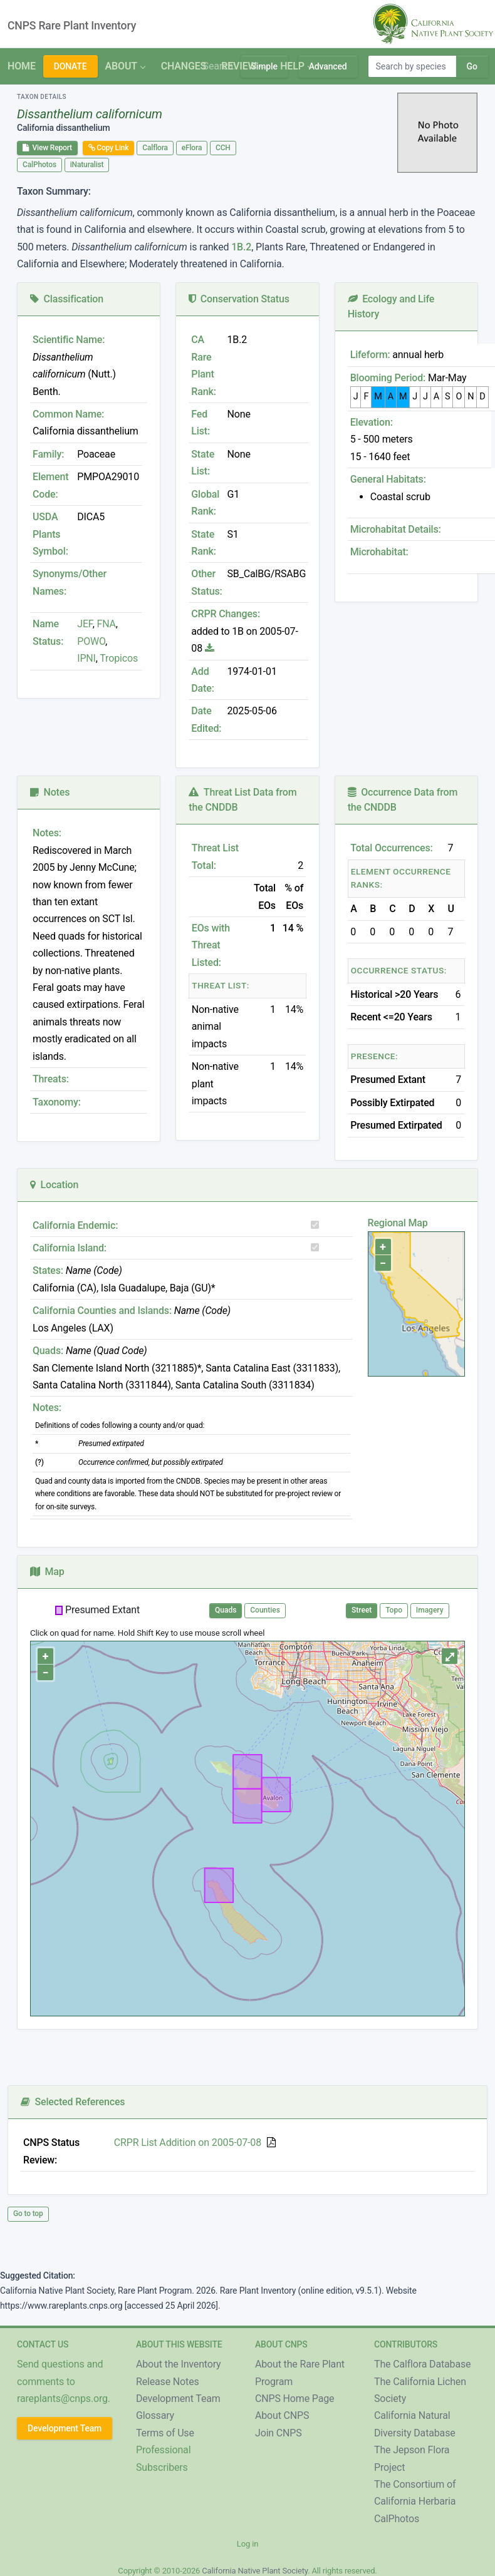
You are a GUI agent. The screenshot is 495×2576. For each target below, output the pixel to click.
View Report (47, 147)
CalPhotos (39, 164)
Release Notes (167, 2382)
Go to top (28, 2213)
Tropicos (119, 658)
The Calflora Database (422, 2364)
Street (362, 1610)
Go (472, 66)
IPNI (86, 658)
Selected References (73, 2102)
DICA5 (91, 517)
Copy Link (108, 147)
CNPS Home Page (294, 2398)
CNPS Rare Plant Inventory (72, 25)
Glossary (155, 2415)
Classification (66, 299)
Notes (50, 792)
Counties (265, 1610)
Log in (247, 2543)
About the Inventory (178, 2364)
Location (54, 1185)
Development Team (65, 2428)
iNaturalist (87, 164)
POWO (91, 641)
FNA (105, 624)
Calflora (155, 147)
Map (47, 1572)
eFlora (192, 147)
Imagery (430, 1610)
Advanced (328, 66)
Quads (225, 1610)
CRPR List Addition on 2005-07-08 (187, 2142)
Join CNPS (278, 2433)
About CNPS (282, 2415)
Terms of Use (165, 2433)
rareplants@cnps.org (62, 2398)
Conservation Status (239, 299)
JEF (84, 624)
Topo (393, 1610)
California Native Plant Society (255, 2570)
